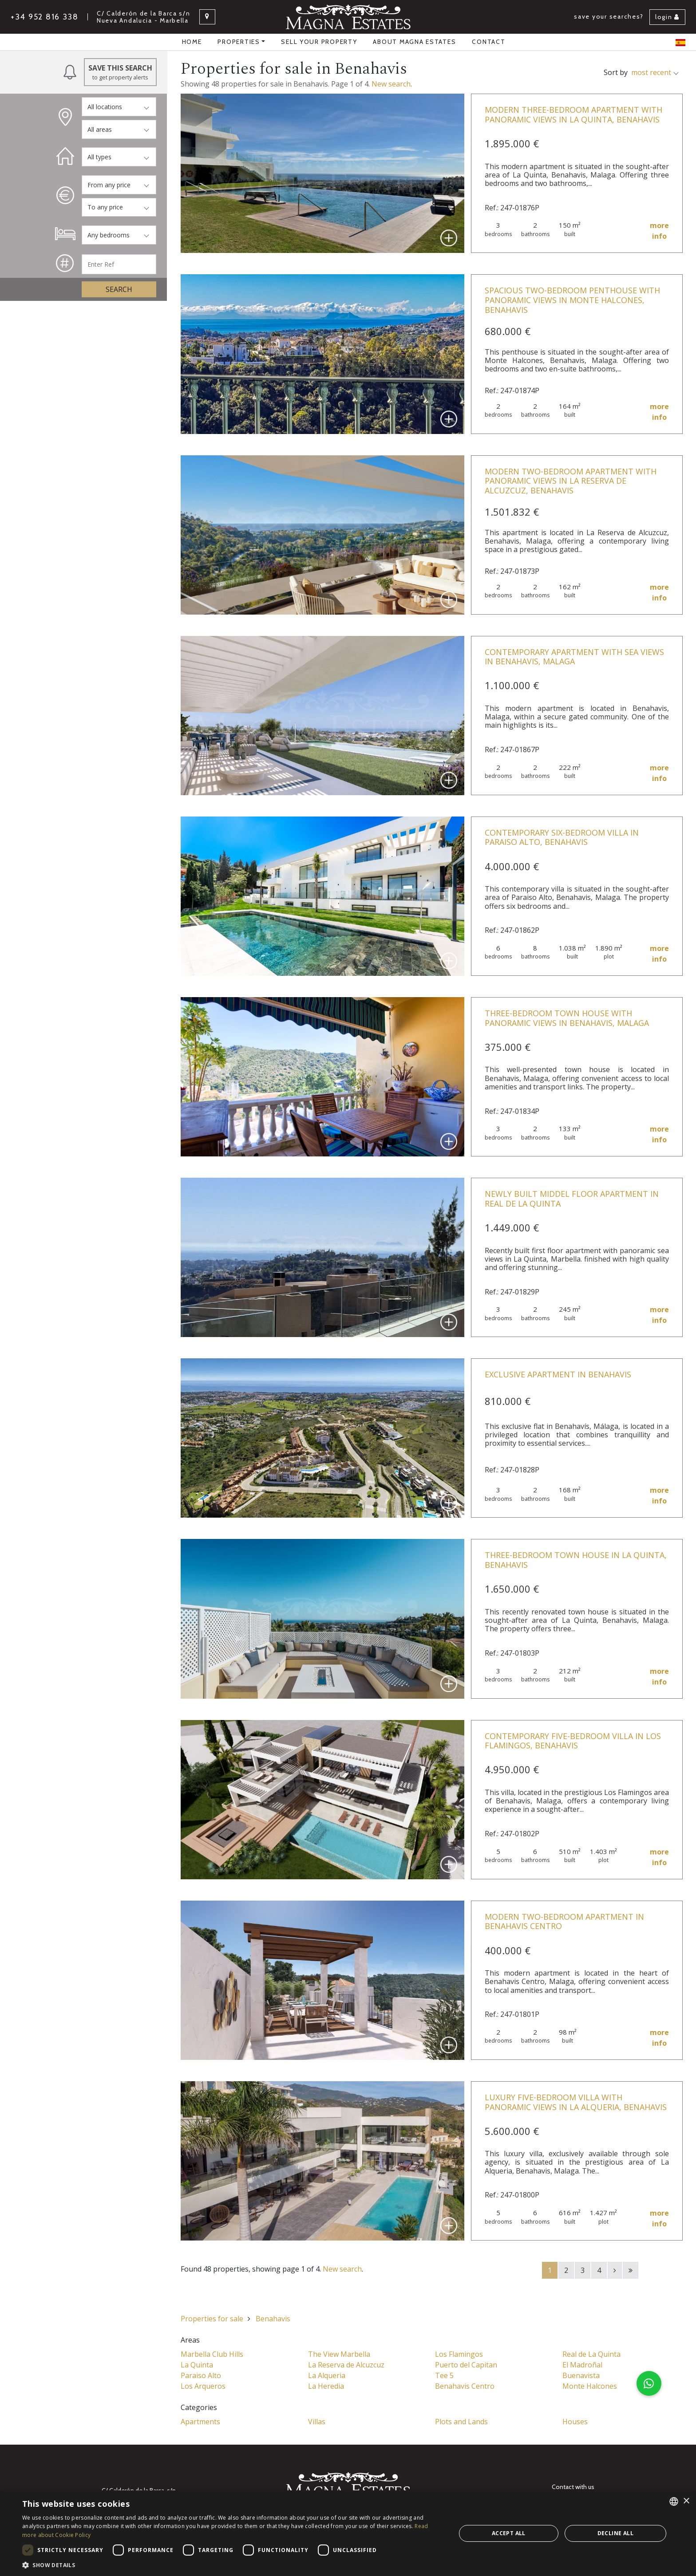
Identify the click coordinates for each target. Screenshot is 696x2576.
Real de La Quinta (591, 2354)
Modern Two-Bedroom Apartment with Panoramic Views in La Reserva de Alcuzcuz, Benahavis (570, 481)
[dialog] (348, 2533)
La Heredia (326, 2386)
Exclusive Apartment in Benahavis (558, 1374)
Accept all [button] (509, 2533)
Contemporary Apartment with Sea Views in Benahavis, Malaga (574, 657)
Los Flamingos (459, 2354)
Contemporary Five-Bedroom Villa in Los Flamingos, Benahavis (573, 1741)
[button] (649, 2383)
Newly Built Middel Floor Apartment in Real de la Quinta (572, 1198)
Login (667, 17)
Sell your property (319, 42)
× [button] (686, 2501)
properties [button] (239, 42)
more (659, 231)
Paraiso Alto (201, 2375)
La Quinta (197, 2365)
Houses (575, 2421)
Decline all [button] (615, 2533)
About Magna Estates (414, 42)
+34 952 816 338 (45, 16)
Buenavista (581, 2375)
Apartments (200, 2421)
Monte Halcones (589, 2386)
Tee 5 (444, 2375)
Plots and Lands (461, 2421)
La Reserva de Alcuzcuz (346, 2365)
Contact (488, 42)
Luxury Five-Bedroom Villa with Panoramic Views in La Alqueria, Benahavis (576, 2102)
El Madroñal (582, 2365)
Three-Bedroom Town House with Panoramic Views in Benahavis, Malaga (567, 1018)
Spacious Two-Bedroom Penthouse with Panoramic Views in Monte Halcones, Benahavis (572, 300)
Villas (316, 2421)
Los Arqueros (203, 2386)
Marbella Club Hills (212, 2354)
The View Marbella (339, 2354)
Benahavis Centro (464, 2386)
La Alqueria (326, 2375)
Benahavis (273, 2319)
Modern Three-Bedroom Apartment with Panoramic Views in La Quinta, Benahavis (573, 114)
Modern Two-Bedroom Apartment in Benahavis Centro (564, 1921)
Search (119, 289)
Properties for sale (212, 2319)
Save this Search (120, 72)
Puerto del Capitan (466, 2365)
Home (192, 42)
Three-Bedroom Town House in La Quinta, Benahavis (576, 1560)
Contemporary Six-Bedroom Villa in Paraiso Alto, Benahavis (562, 837)
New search (391, 84)
